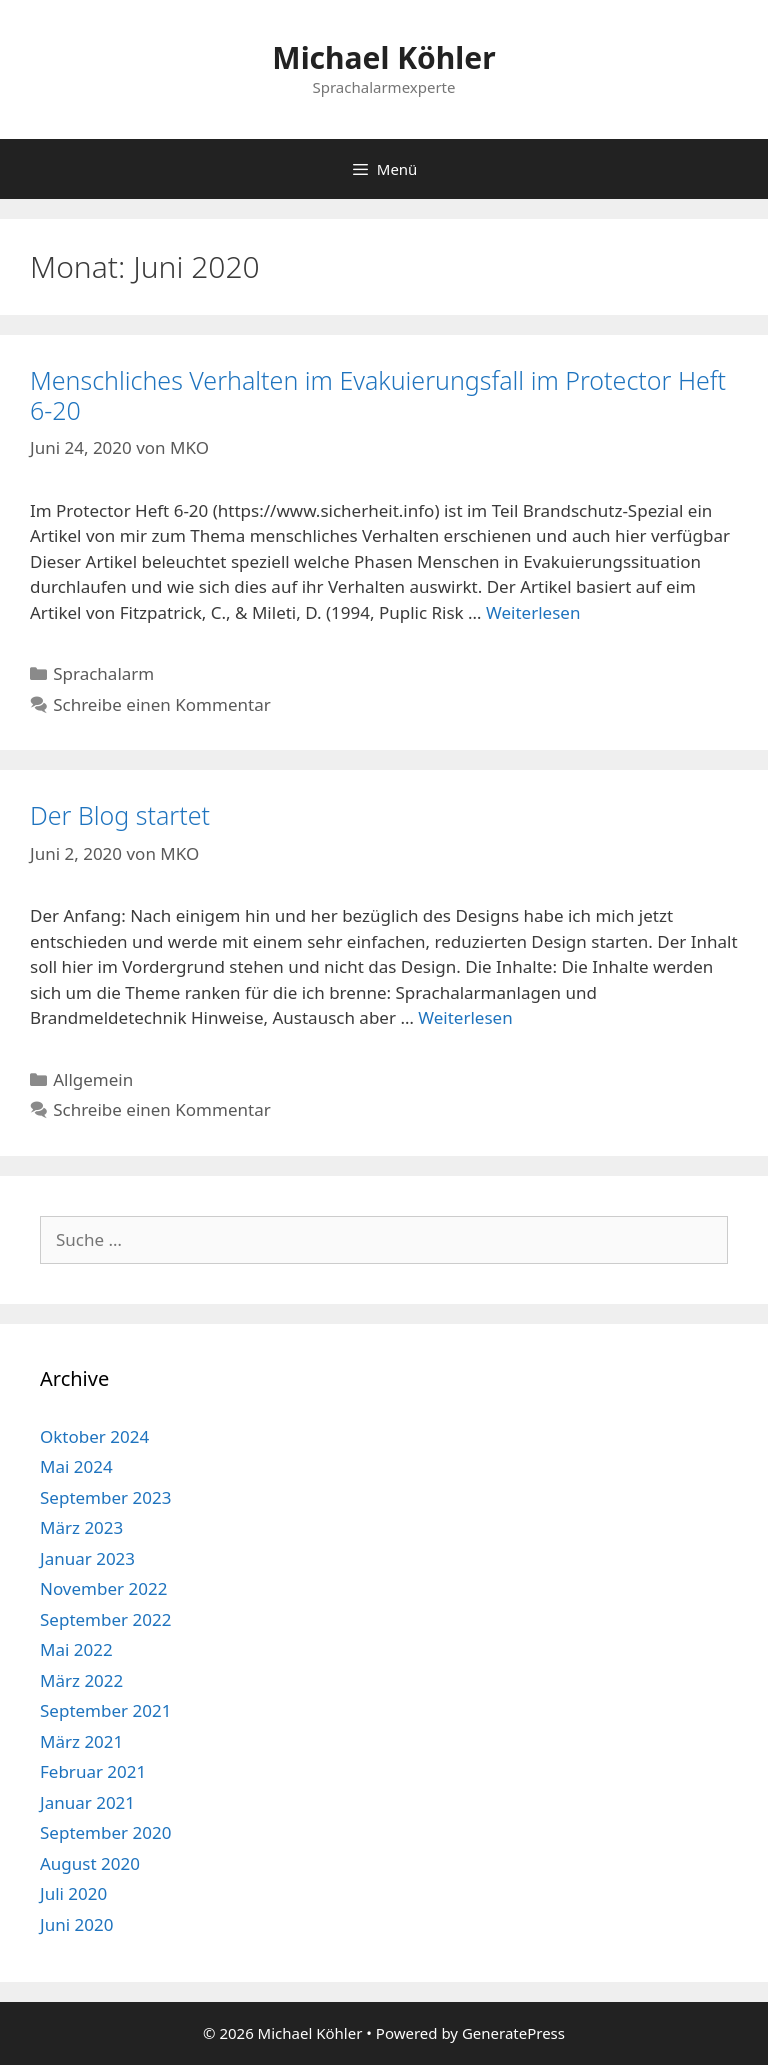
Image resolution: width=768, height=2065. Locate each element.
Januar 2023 (87, 1558)
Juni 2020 (76, 1924)
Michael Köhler (383, 57)
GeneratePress (513, 2033)
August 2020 (90, 1863)
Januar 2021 (87, 1802)
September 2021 (105, 1710)
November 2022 (103, 1588)
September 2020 (105, 1832)
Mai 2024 (76, 1466)
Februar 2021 (93, 1771)
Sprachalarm (103, 673)
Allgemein (93, 1079)
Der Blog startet (120, 815)
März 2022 (81, 1680)
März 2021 (81, 1741)
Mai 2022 (76, 1649)
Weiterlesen (533, 612)
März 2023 (81, 1527)
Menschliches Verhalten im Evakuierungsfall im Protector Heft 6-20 (378, 395)
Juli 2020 (73, 1893)
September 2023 (105, 1497)
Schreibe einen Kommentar (162, 704)
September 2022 (105, 1619)
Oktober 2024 (94, 1436)
